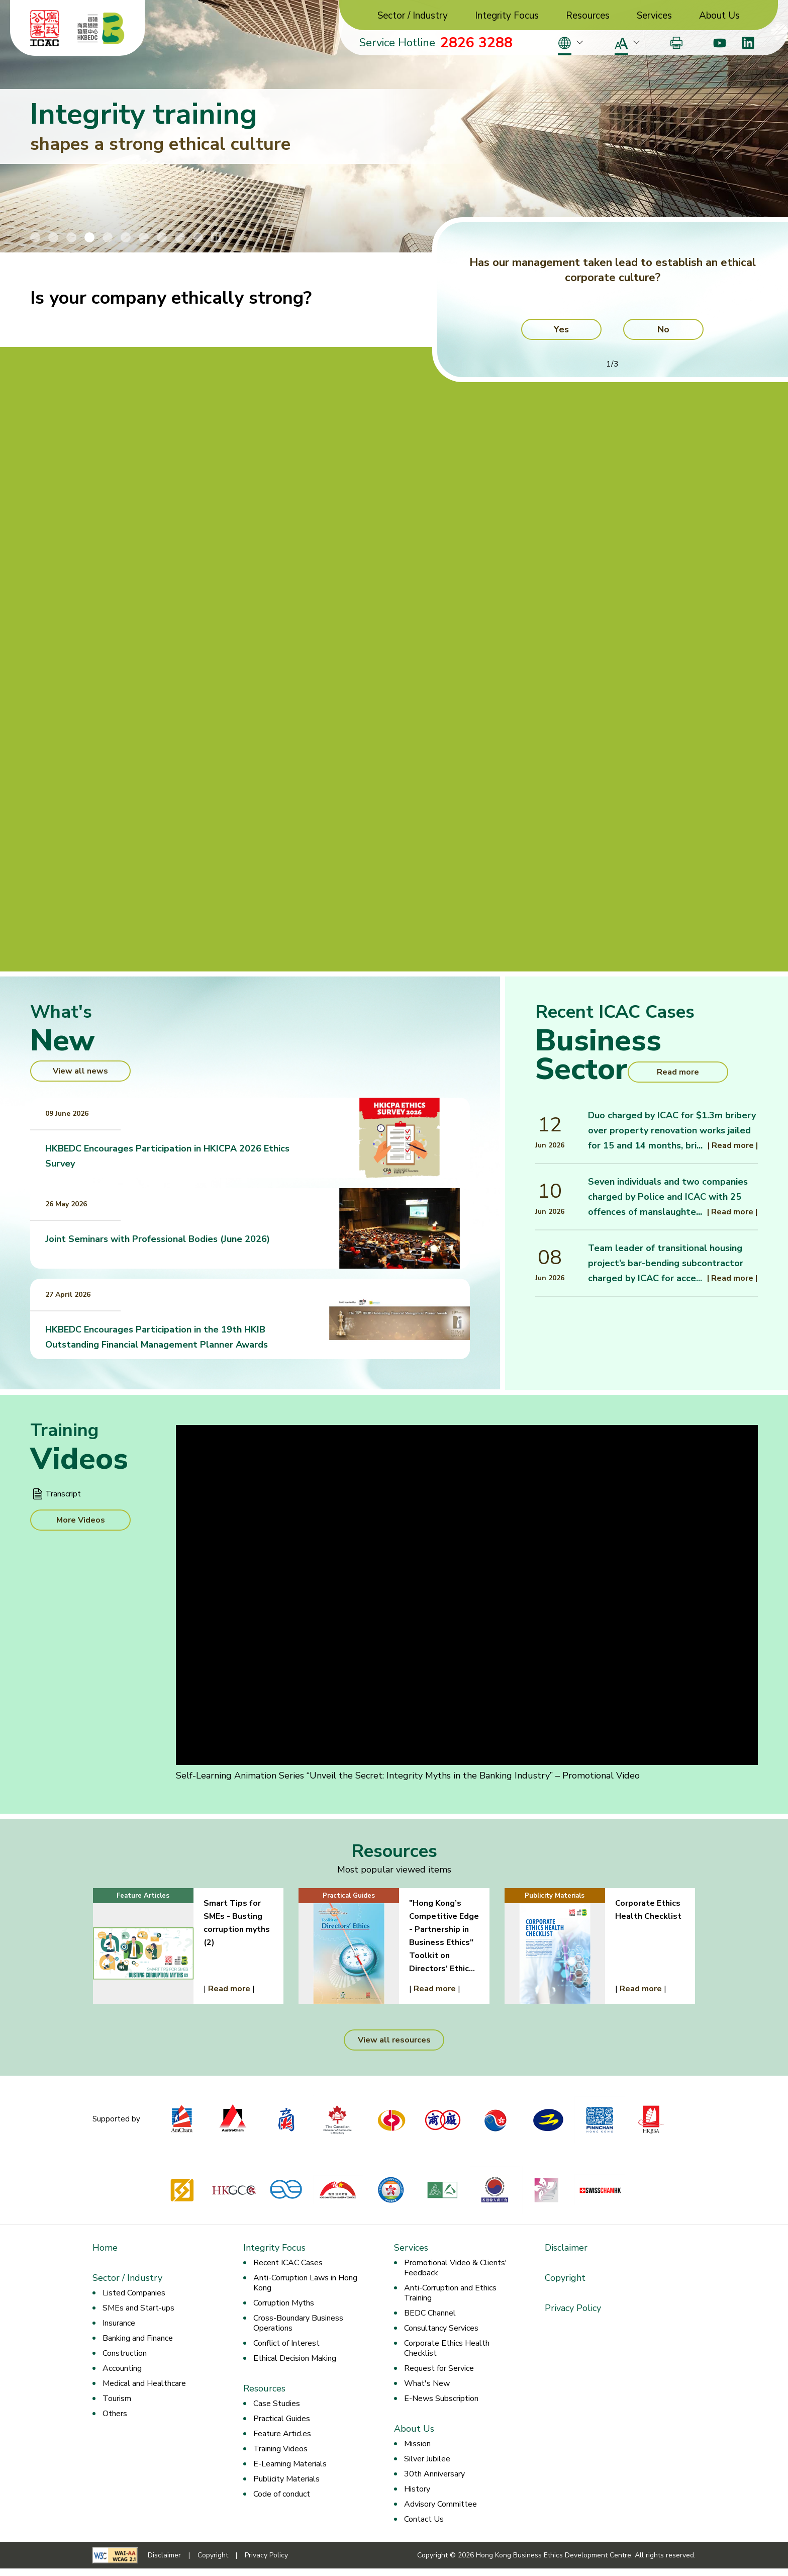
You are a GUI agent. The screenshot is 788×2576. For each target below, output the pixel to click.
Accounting (122, 2368)
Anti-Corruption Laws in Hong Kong (305, 2283)
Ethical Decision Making (294, 2358)
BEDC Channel (430, 2313)
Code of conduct (281, 2494)
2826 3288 (476, 42)
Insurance (119, 2323)
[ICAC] (44, 28)
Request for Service (439, 2368)
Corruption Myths (283, 2303)
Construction (125, 2353)
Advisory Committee (440, 2504)
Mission (417, 2444)
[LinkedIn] (748, 42)
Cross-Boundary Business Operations (298, 2323)
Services (654, 16)
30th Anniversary (434, 2474)
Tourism (117, 2398)
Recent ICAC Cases (288, 2263)
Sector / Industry (412, 16)
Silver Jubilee (427, 2459)
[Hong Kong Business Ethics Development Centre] (101, 28)
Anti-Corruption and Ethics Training (450, 2293)
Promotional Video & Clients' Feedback (455, 2268)
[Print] (676, 42)
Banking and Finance (138, 2338)
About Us (719, 16)
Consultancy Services (441, 2328)
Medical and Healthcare (144, 2383)
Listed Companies (134, 2293)
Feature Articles (282, 2434)
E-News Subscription (441, 2398)
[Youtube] (719, 42)
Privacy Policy (573, 2308)
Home (105, 2248)
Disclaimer (566, 2248)
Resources (588, 16)
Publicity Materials (286, 2479)
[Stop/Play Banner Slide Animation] (216, 237)
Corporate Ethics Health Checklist (446, 2348)
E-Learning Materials (290, 2464)
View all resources (394, 2040)
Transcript (63, 1493)
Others (115, 2414)
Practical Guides (281, 2419)
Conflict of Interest (286, 2343)
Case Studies (276, 2404)
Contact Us (424, 2519)
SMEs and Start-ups (138, 2308)
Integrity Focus (507, 16)
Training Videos (280, 2449)
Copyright (565, 2278)
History (417, 2489)
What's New (427, 2383)
